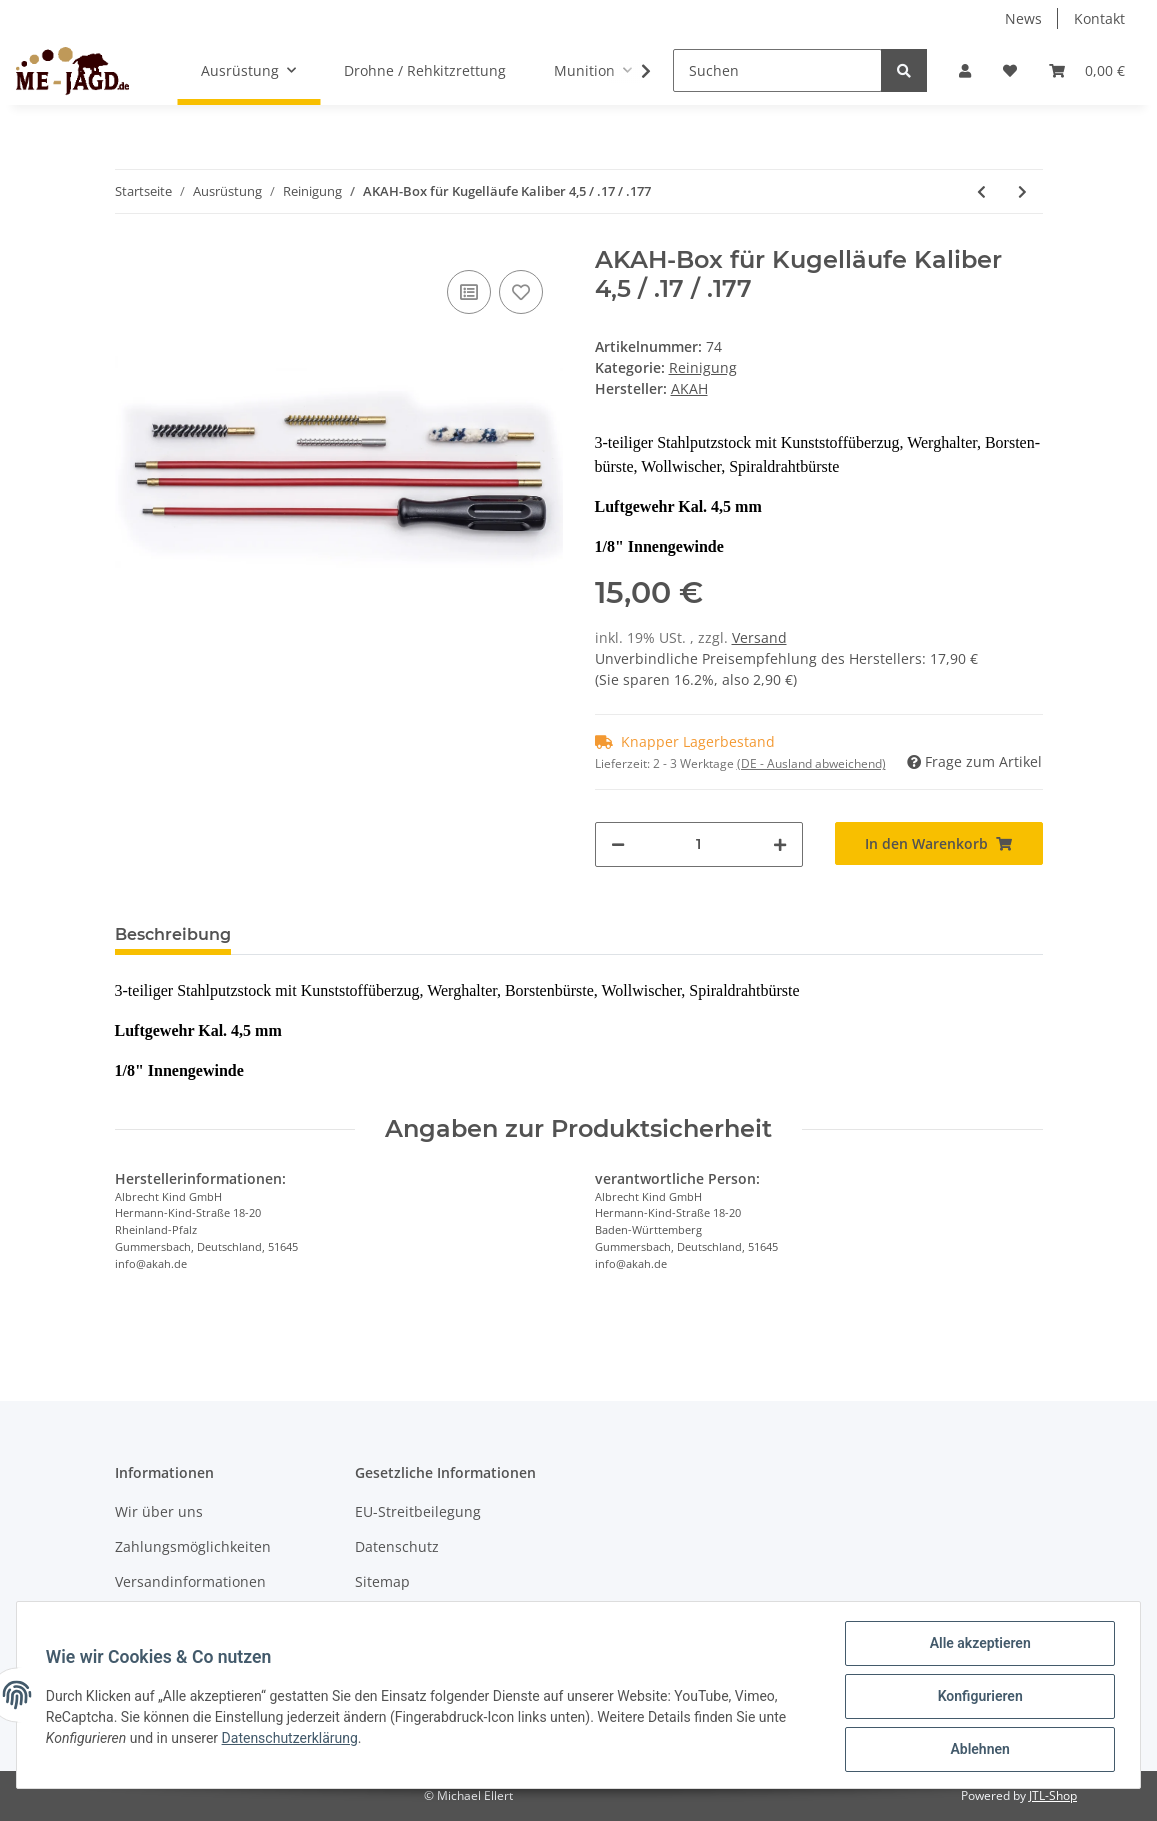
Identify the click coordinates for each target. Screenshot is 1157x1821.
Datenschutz (397, 1546)
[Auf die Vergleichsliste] (469, 292)
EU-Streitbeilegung (418, 1511)
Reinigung (703, 367)
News (1023, 18)
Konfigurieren (976, 1698)
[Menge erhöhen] (780, 844)
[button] (965, 70)
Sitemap (382, 1581)
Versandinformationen (190, 1581)
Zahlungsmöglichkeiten (193, 1546)
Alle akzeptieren (976, 1646)
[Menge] (699, 844)
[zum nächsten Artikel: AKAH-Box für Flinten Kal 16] (1022, 191)
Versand (759, 637)
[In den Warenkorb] (939, 843)
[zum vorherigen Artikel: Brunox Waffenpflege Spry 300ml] (981, 191)
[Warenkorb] (1087, 70)
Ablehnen (976, 1750)
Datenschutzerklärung (293, 1740)
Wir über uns (159, 1511)
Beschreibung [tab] (173, 934)
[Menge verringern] (618, 844)
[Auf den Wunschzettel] (521, 292)
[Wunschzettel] (1010, 70)
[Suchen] (777, 70)
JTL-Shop (1053, 1795)
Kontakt (1099, 18)
